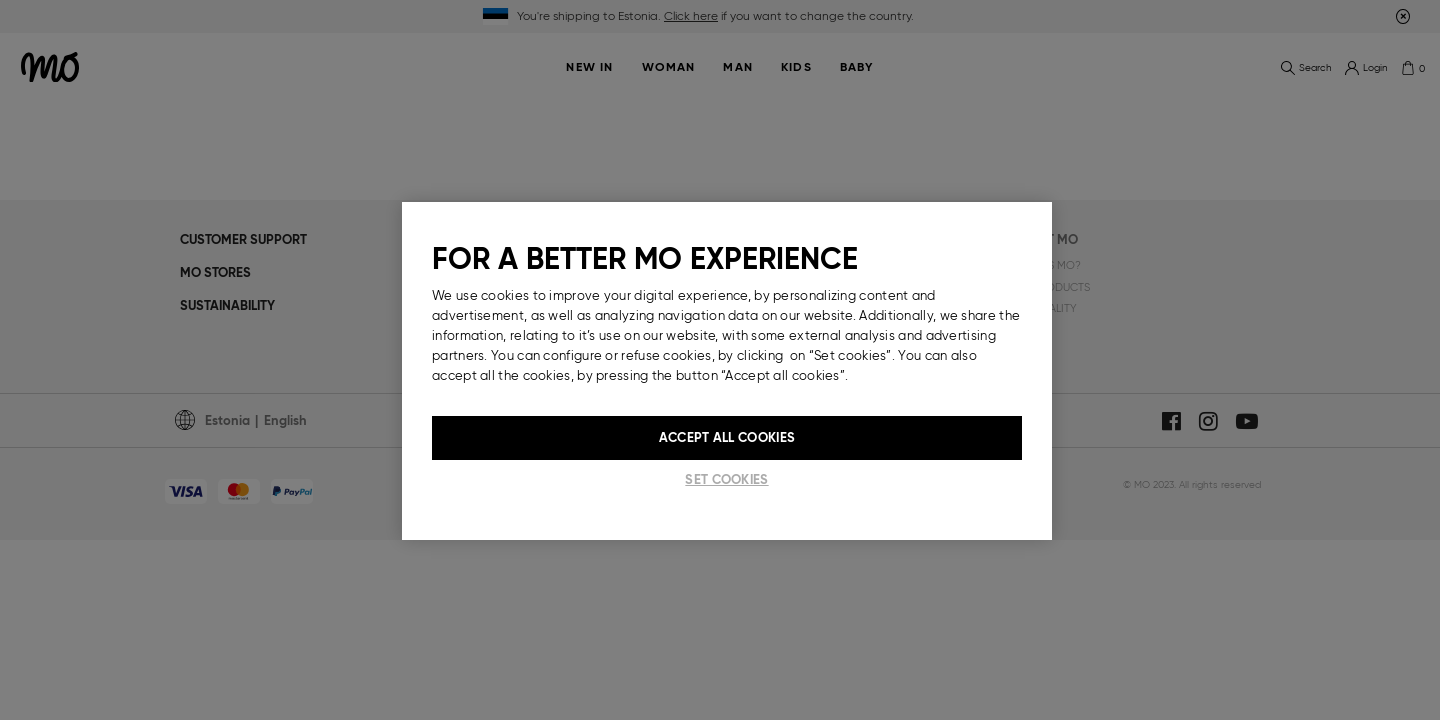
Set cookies (726, 479)
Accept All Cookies (727, 437)
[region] (727, 371)
